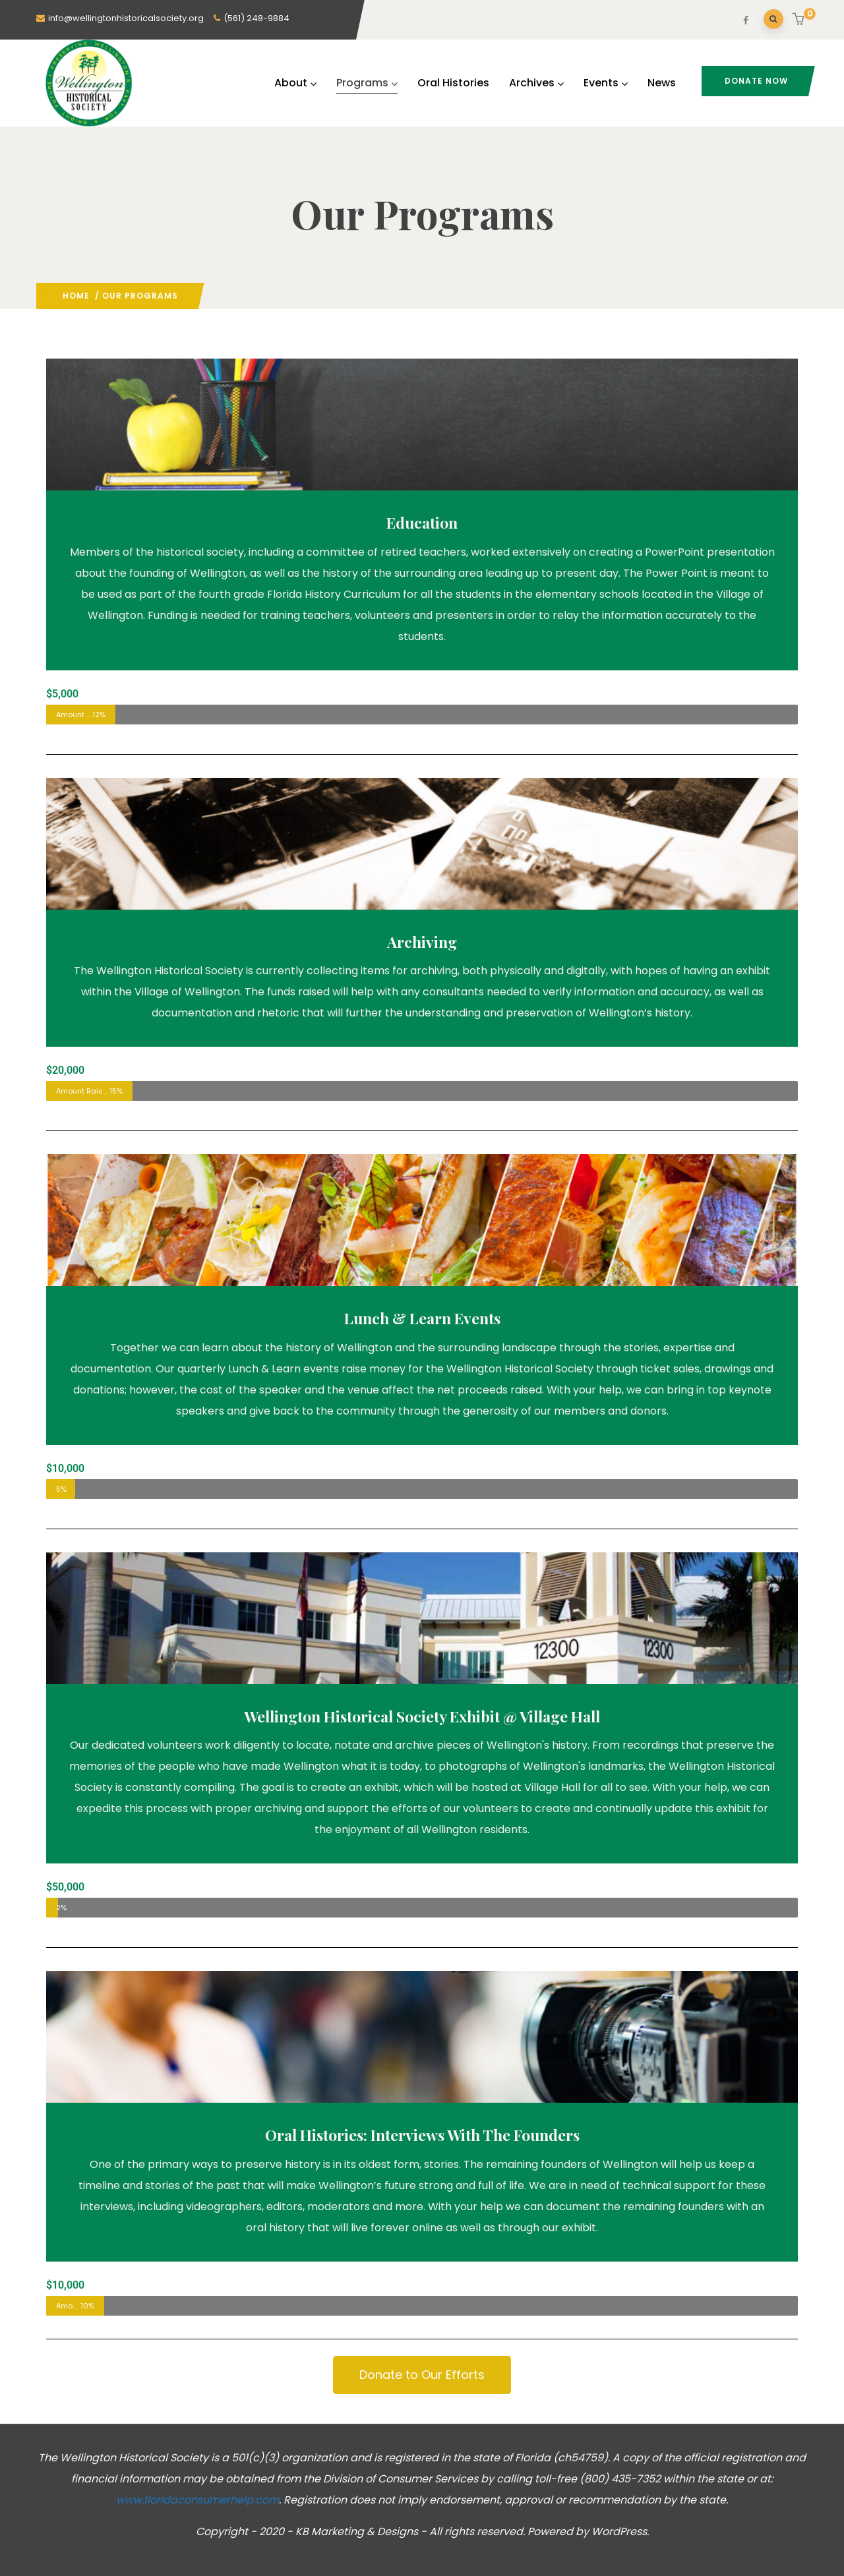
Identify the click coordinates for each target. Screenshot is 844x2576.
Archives (536, 82)
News (662, 82)
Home (76, 295)
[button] (800, 20)
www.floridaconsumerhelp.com (197, 2499)
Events (606, 82)
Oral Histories (453, 82)
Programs (367, 82)
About (295, 82)
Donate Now (756, 80)
